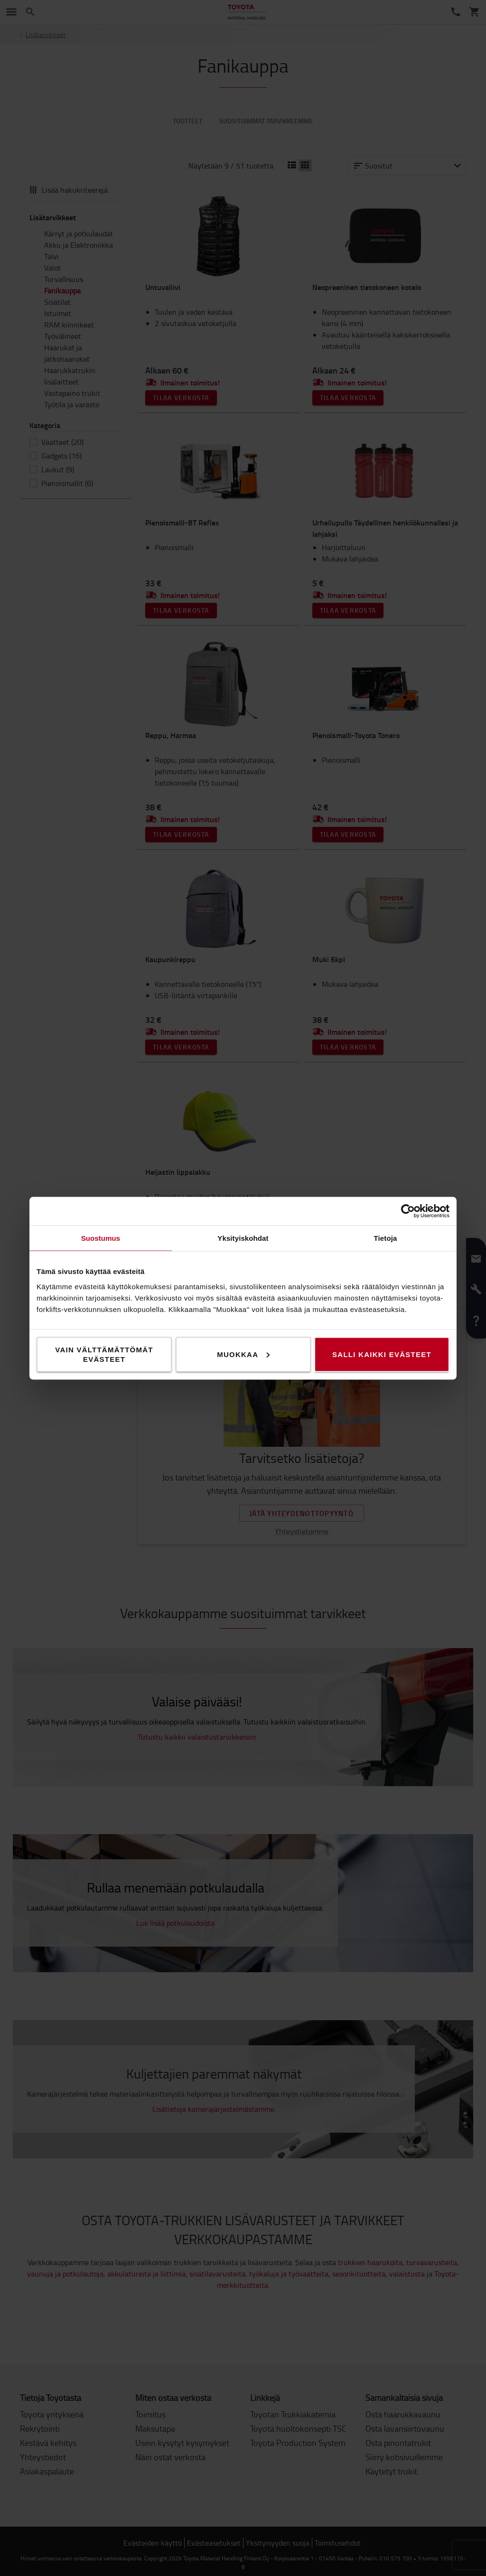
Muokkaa (243, 1354)
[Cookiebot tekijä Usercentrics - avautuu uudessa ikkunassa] (407, 1211)
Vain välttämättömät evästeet (104, 1354)
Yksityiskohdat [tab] (242, 1238)
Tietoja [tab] (385, 1238)
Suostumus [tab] (101, 1238)
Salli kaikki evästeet (381, 1354)
